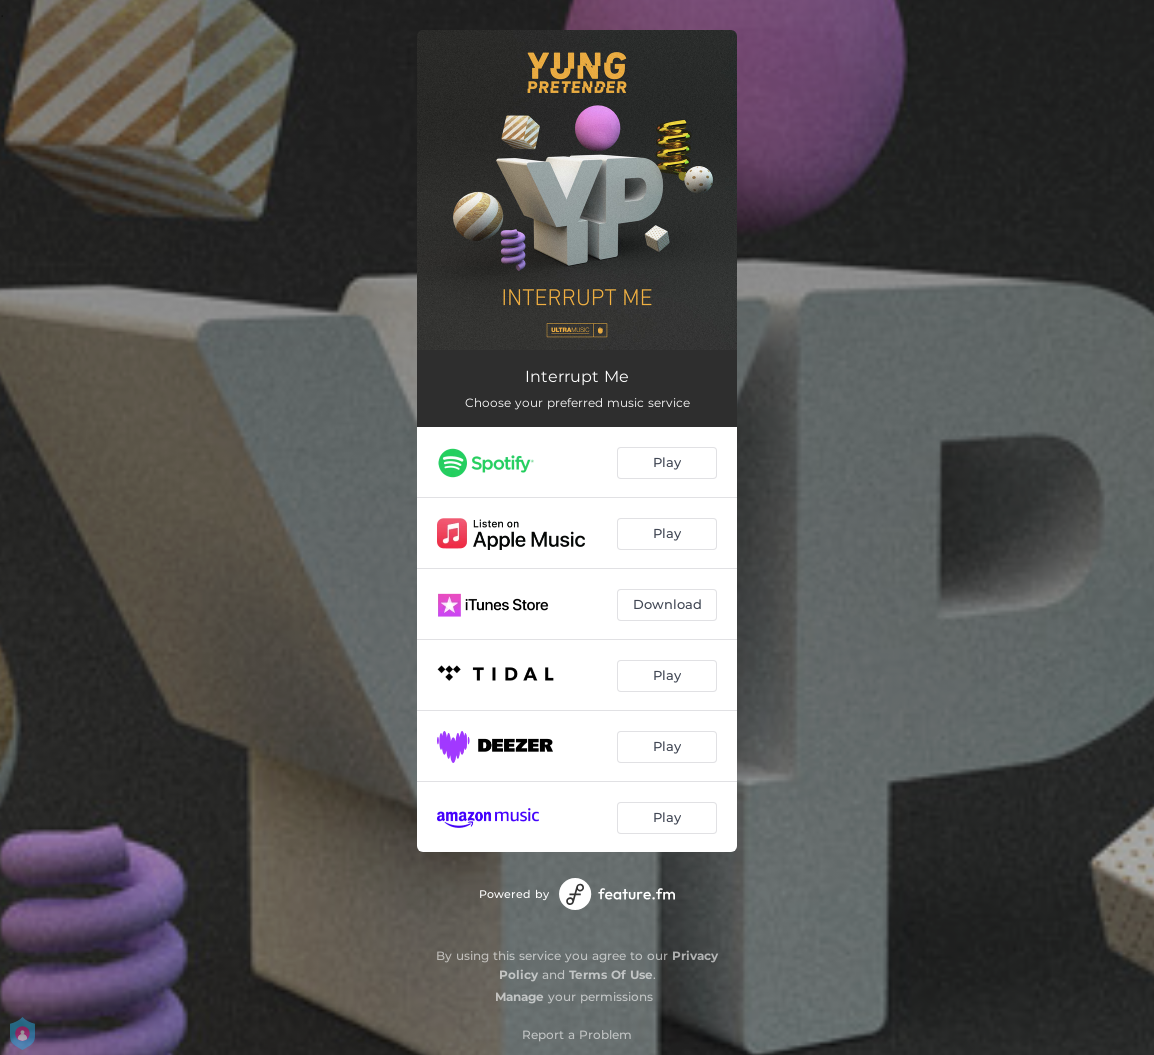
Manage (519, 996)
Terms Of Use (611, 974)
